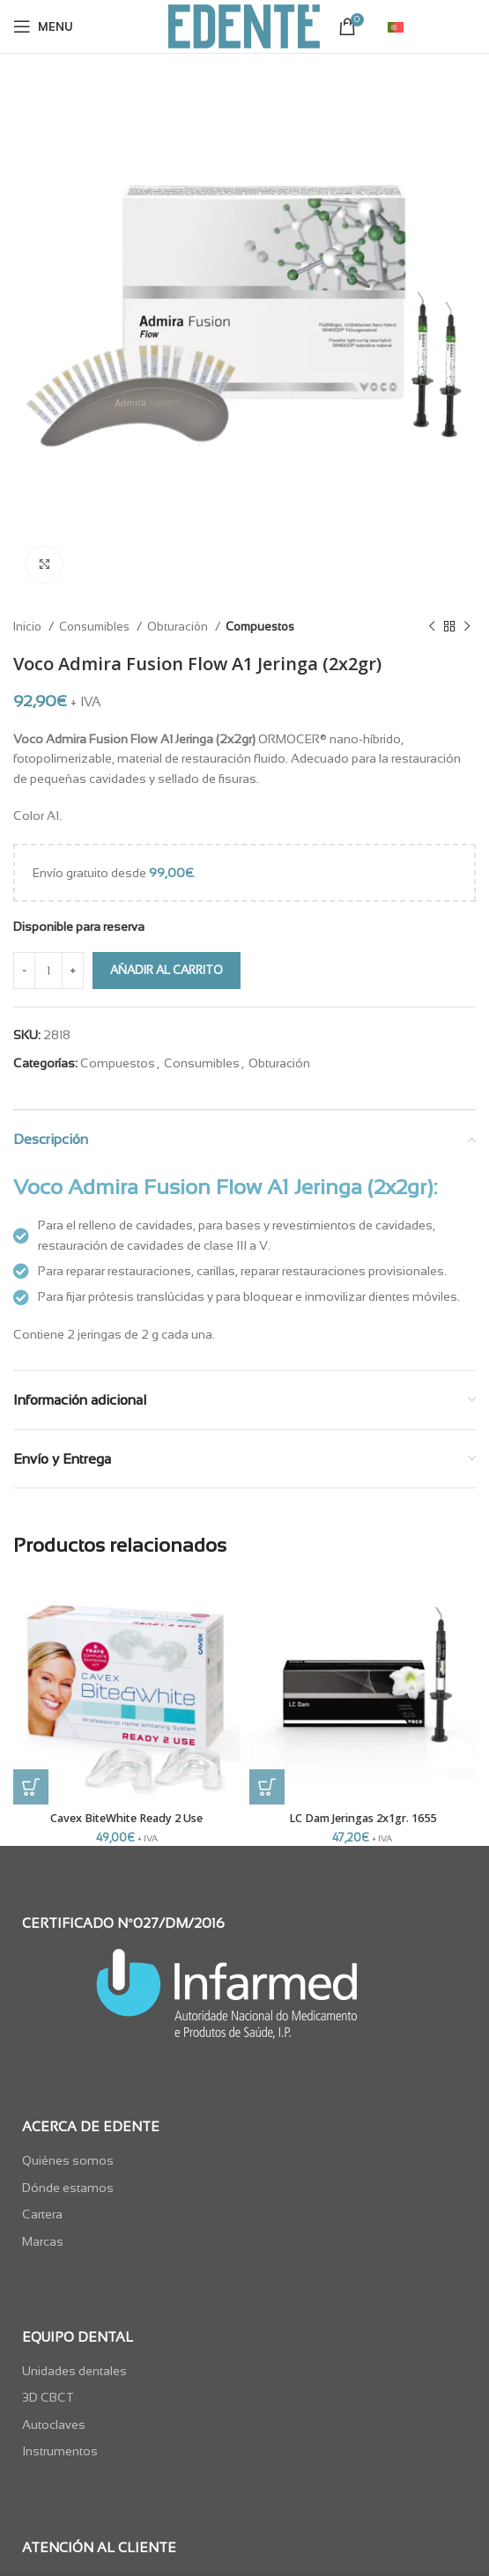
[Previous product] (432, 627)
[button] (30, 1787)
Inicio (28, 626)
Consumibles (95, 626)
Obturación (179, 626)
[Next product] (467, 627)
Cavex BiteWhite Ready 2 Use (126, 1818)
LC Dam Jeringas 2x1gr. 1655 (362, 1818)
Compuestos (260, 626)
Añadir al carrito (166, 970)
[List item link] (244, 2160)
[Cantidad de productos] (48, 970)
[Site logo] (244, 25)
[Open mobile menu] (43, 26)
